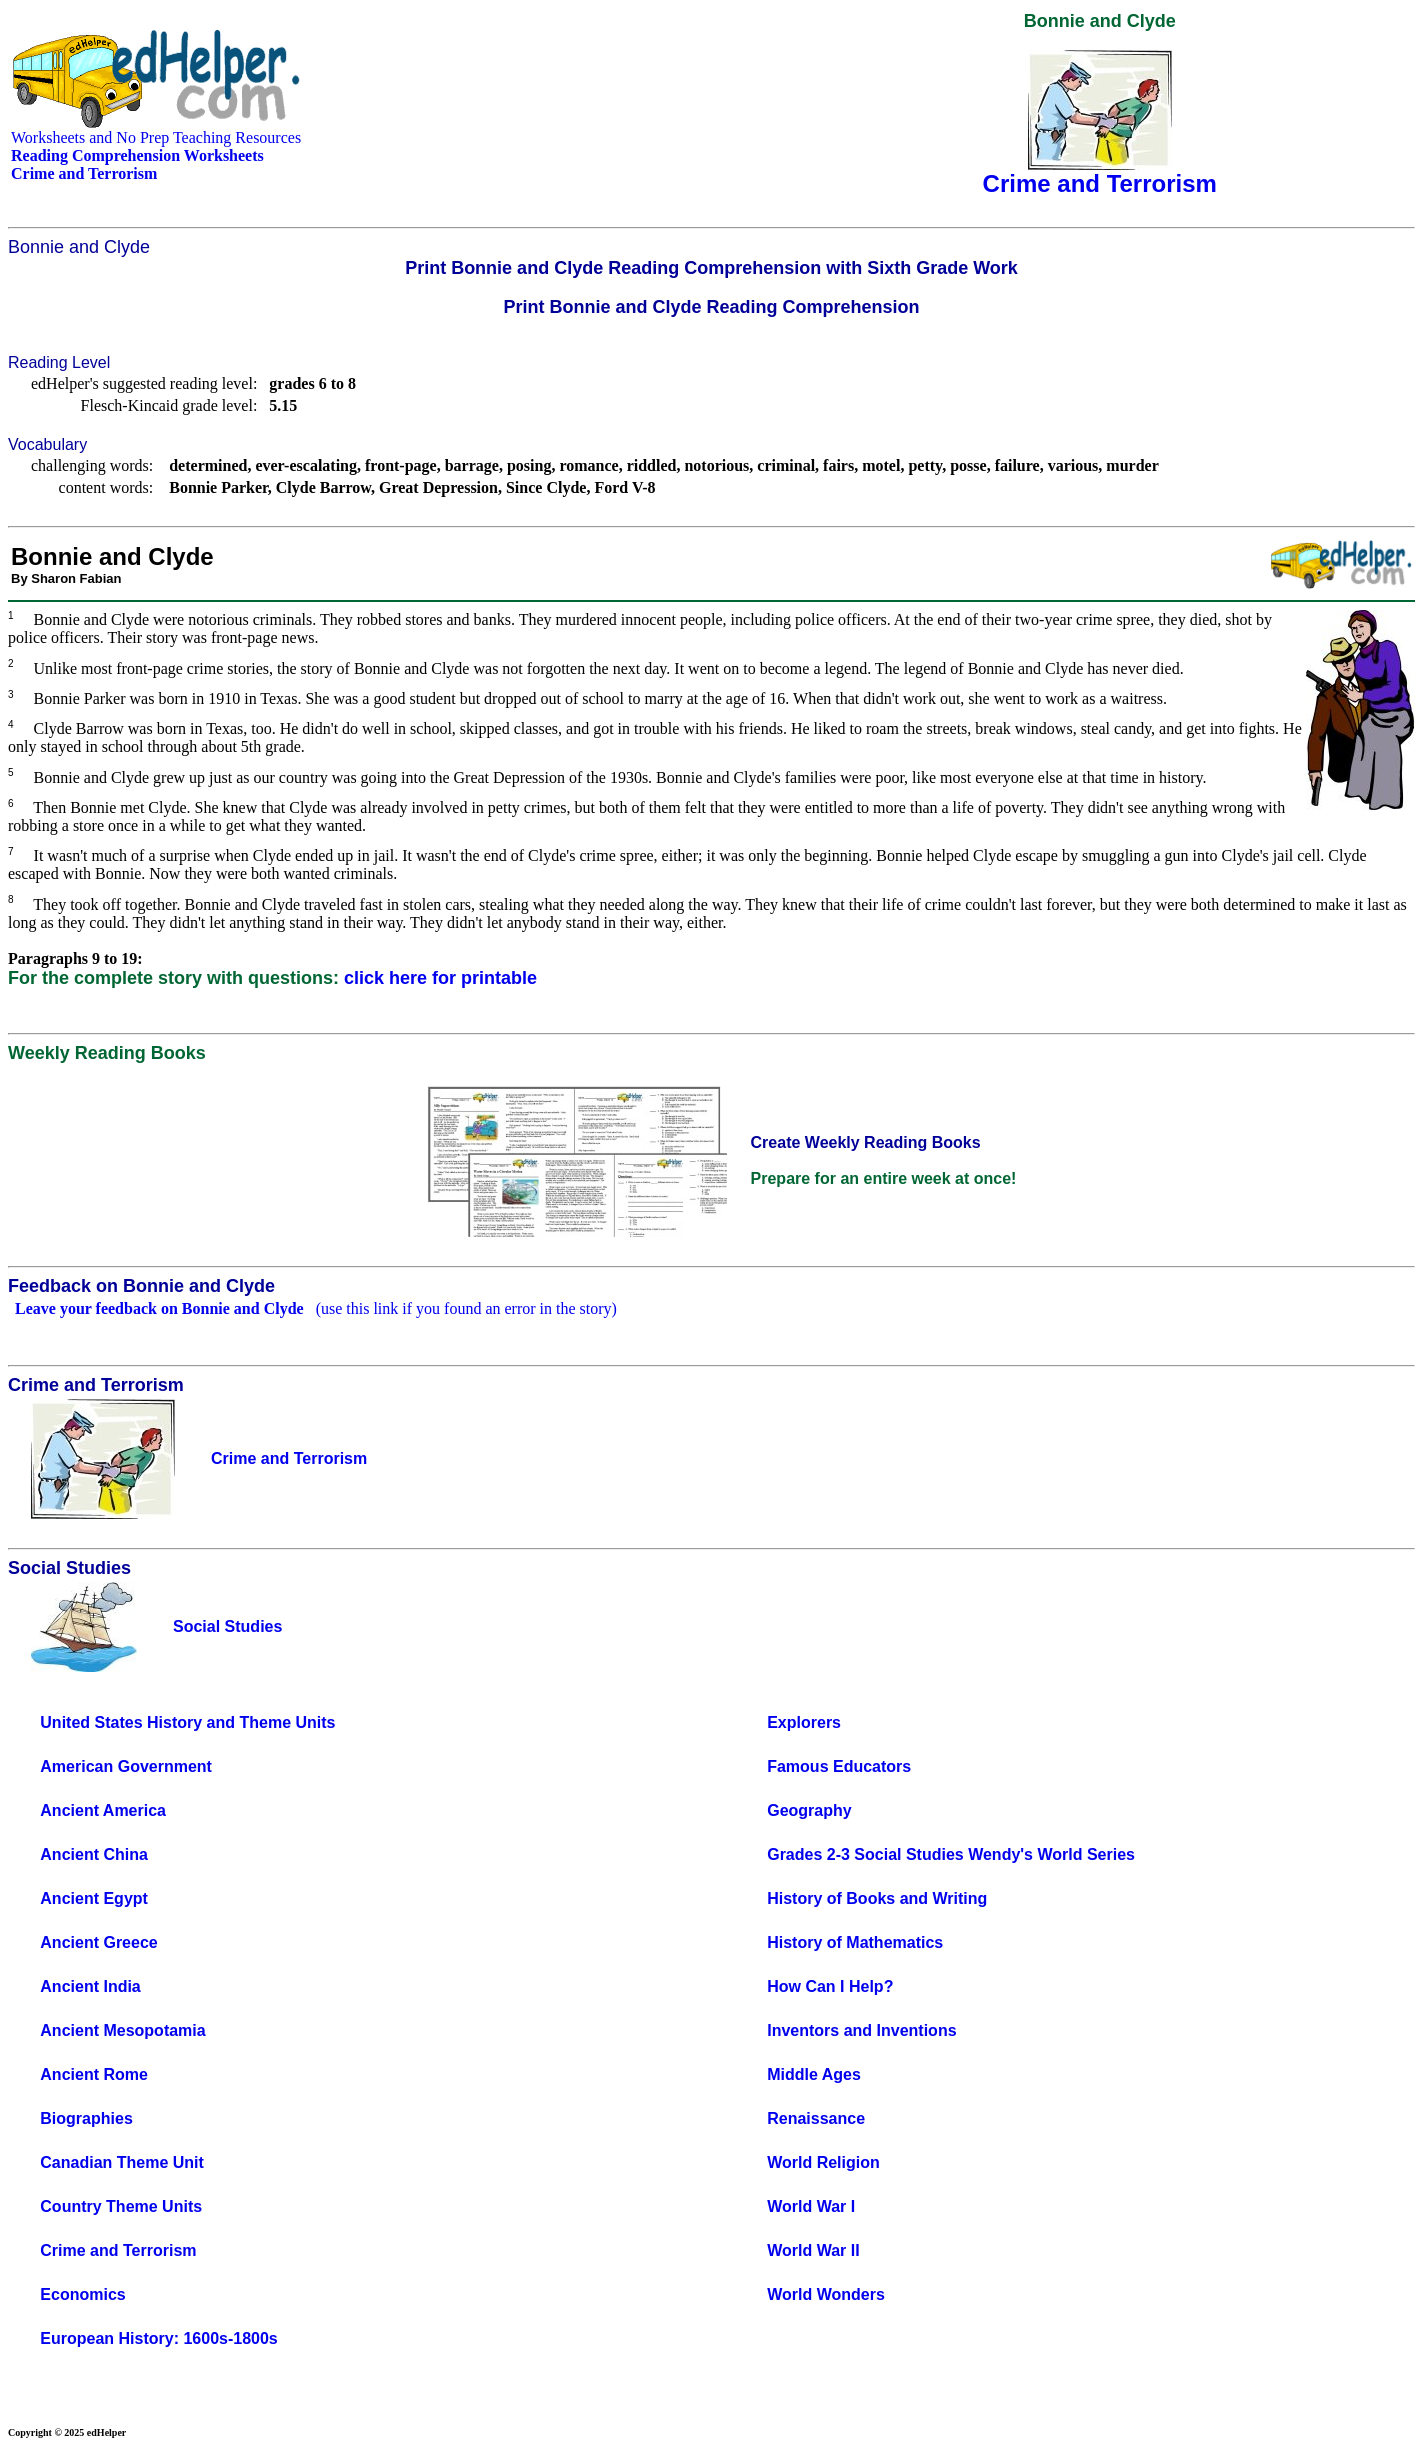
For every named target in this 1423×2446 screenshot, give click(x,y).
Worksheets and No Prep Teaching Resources (156, 137)
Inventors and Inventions (861, 2030)
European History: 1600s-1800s (158, 2338)
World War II (813, 2250)
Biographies (86, 2118)
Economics (82, 2294)
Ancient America (103, 1810)
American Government (126, 1766)
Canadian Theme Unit (122, 2162)
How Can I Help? (830, 1986)
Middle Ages (814, 2074)
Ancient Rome (94, 2074)
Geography (809, 1810)
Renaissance (816, 2118)
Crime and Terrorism (118, 2250)
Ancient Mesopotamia (122, 2030)
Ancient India (90, 1986)
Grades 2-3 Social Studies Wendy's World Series (951, 1854)
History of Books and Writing (877, 1898)
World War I (811, 2206)
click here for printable (440, 978)
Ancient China (94, 1854)
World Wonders (826, 2294)
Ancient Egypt (94, 1898)
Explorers (804, 1722)
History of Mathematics (855, 1942)
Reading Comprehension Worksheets (137, 155)
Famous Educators (839, 1766)
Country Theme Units (121, 2206)
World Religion (823, 2162)
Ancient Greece (98, 1942)
